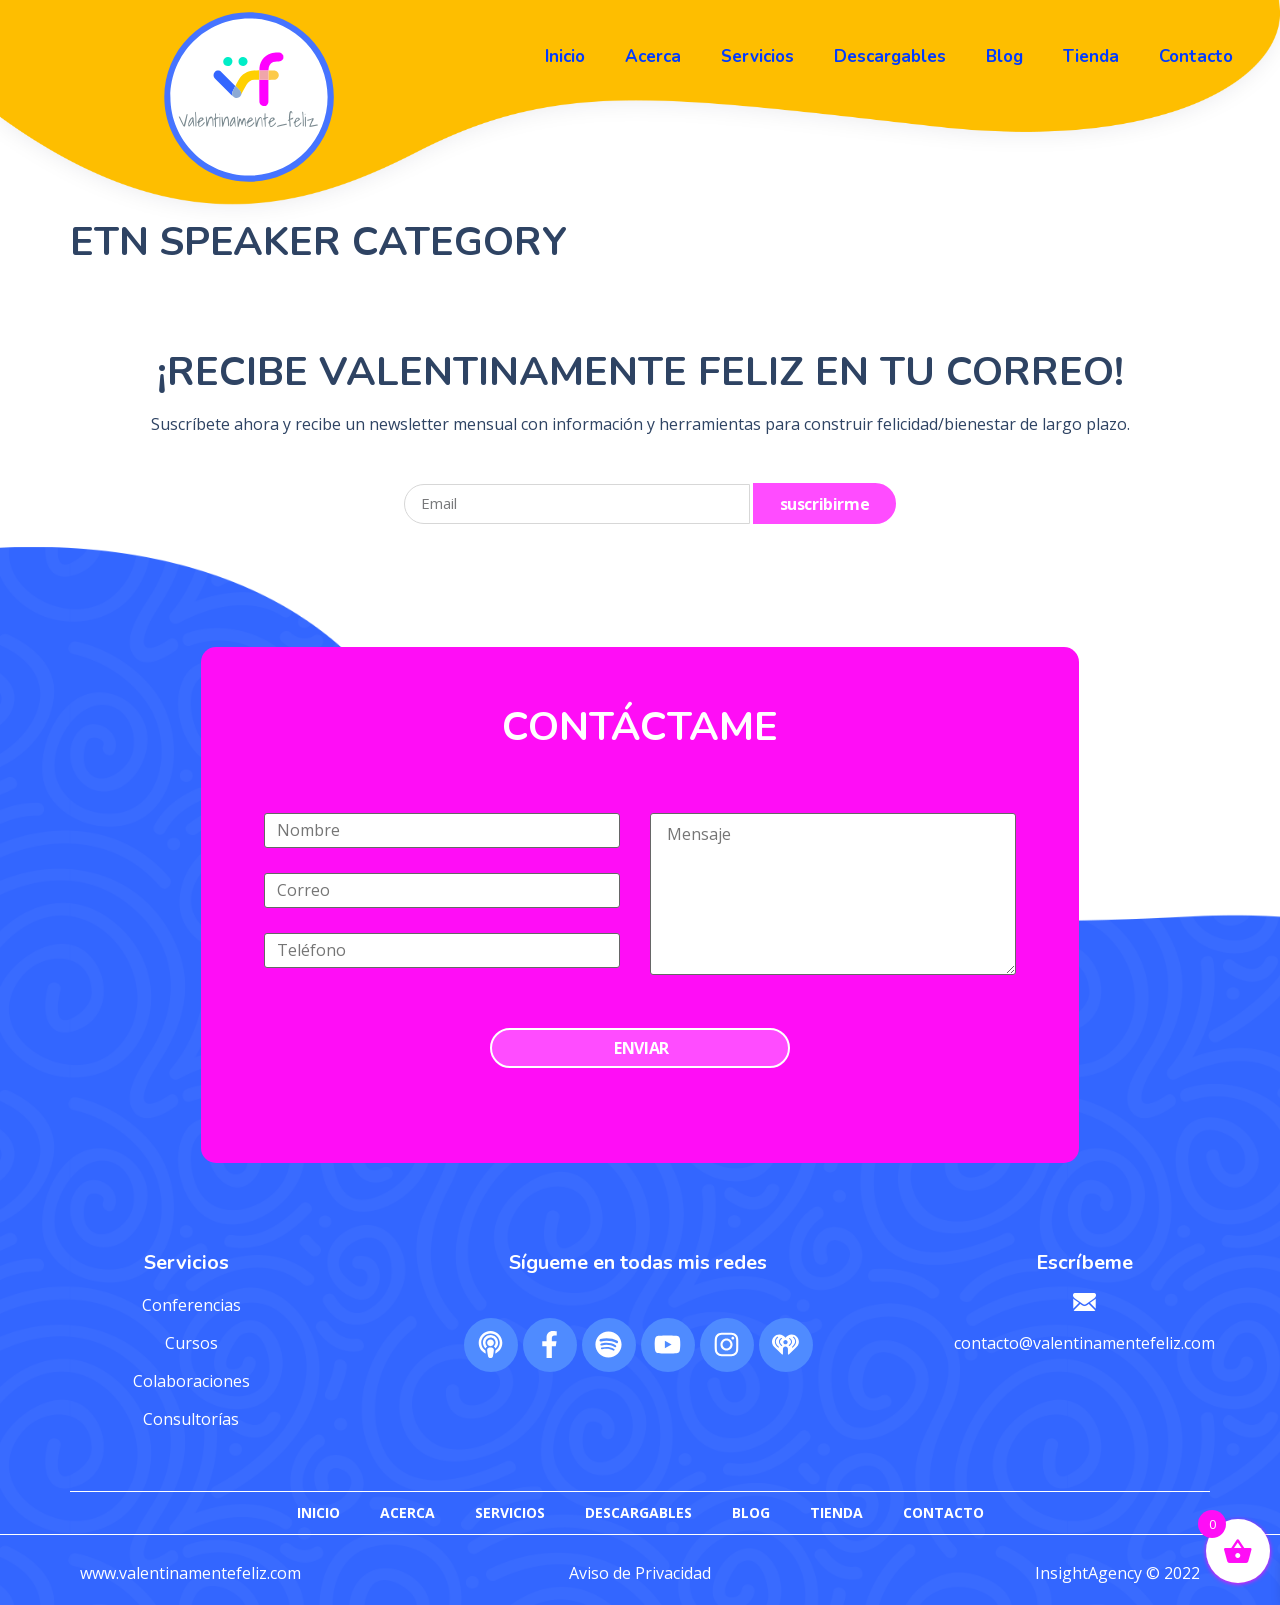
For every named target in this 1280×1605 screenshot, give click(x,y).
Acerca (653, 56)
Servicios (757, 56)
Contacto (1196, 56)
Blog (1004, 56)
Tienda (1091, 56)
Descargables (890, 56)
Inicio (565, 56)
